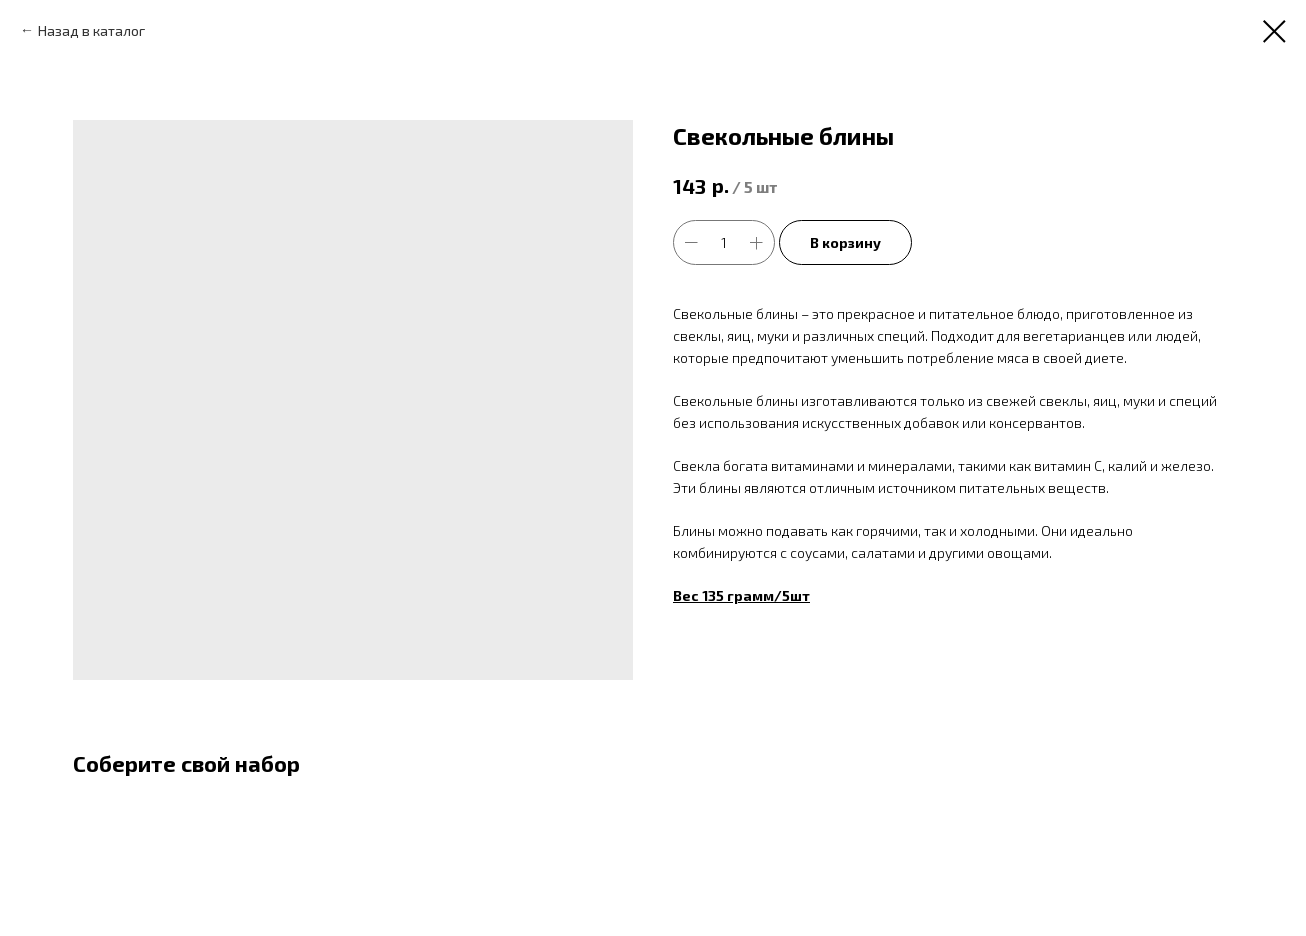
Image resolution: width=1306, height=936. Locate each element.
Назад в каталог (91, 30)
